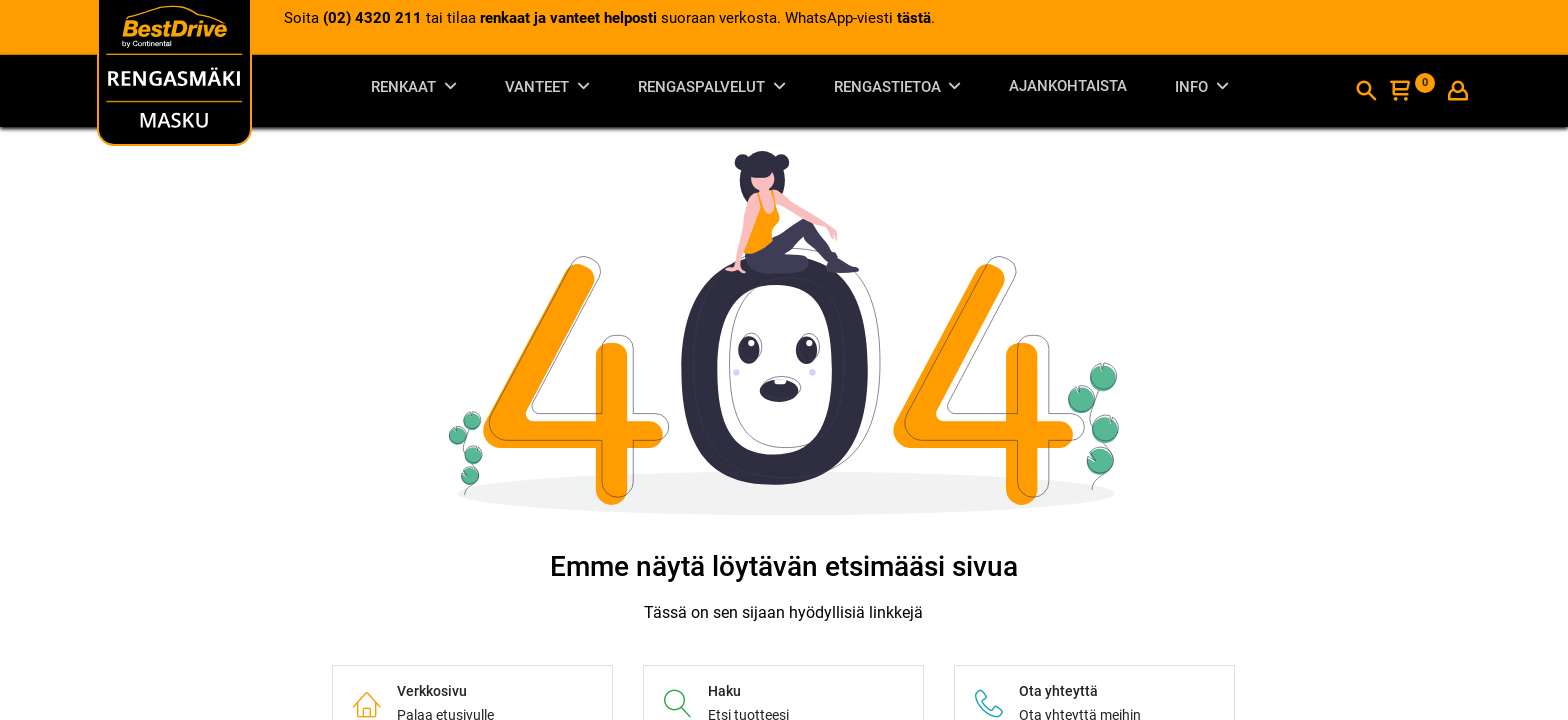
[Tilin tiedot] (1458, 93)
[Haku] (1366, 93)
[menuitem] (1068, 90)
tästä (914, 18)
